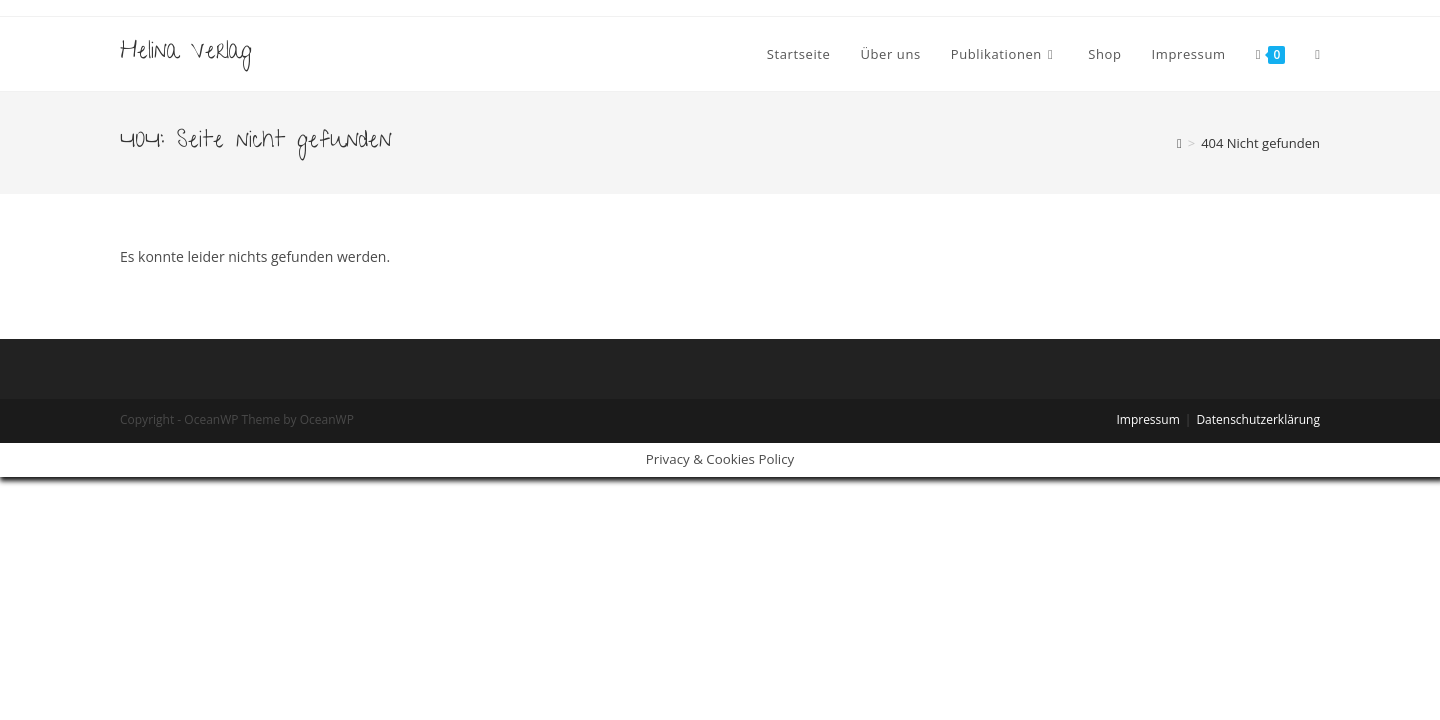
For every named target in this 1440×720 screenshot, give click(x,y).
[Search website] (1317, 54)
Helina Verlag (186, 53)
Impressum (1147, 419)
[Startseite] (1179, 143)
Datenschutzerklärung (1258, 419)
